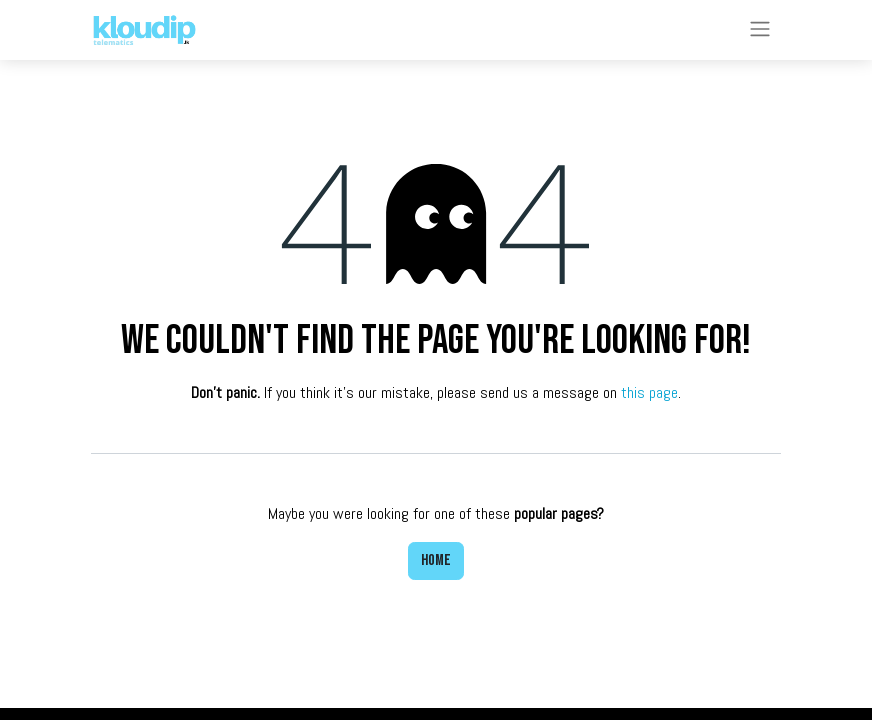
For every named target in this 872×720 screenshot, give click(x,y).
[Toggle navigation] (760, 30)
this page (649, 392)
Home (436, 560)
